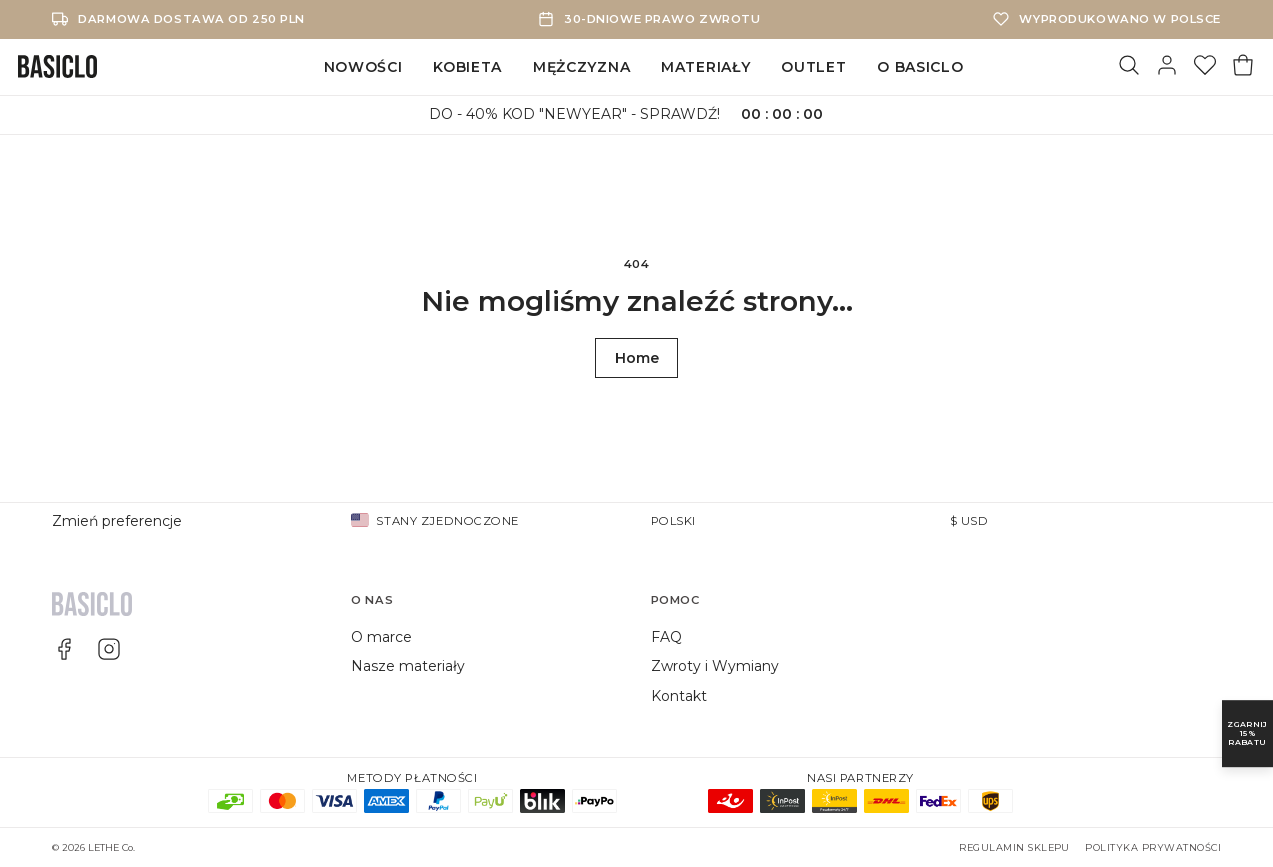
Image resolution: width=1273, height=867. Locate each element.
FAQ (666, 637)
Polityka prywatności (1153, 847)
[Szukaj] (1129, 67)
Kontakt (679, 696)
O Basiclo (920, 67)
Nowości (363, 67)
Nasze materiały (408, 666)
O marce (381, 637)
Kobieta (467, 67)
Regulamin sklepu (1014, 847)
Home (637, 358)
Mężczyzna (581, 67)
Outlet (813, 67)
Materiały (705, 67)
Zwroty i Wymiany (715, 666)
